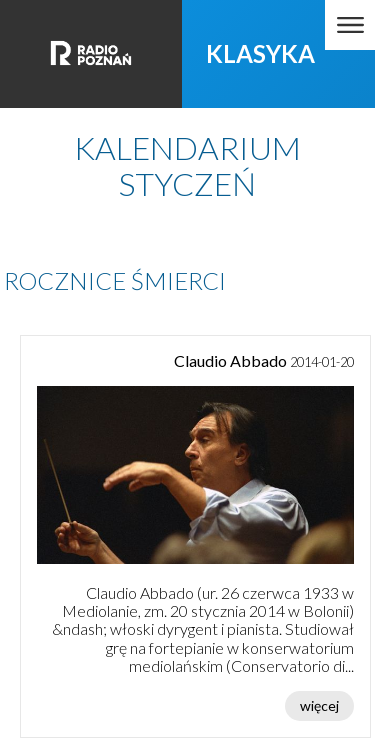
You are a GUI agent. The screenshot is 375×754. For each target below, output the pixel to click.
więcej (319, 705)
